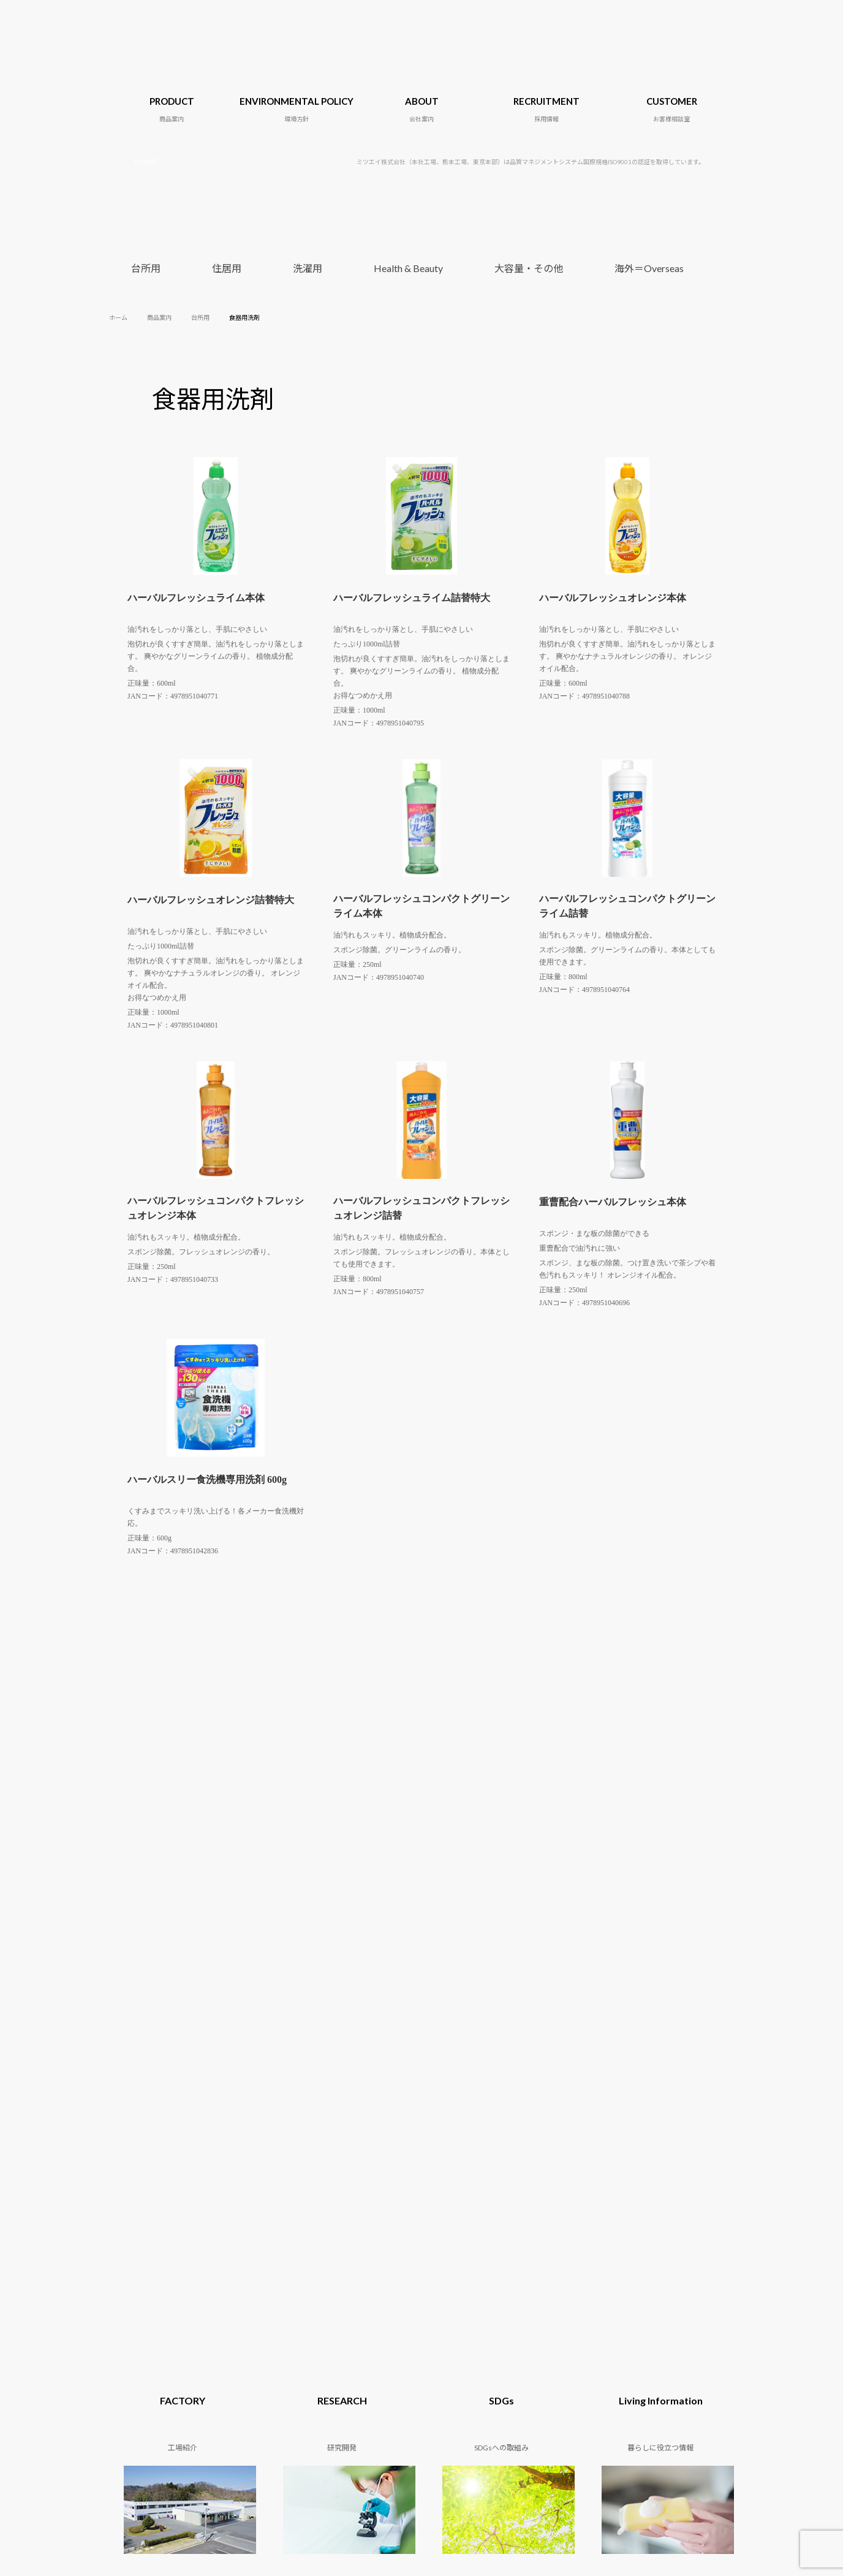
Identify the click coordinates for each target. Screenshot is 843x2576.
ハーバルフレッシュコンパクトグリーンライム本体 (421, 906)
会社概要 (338, 2125)
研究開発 (441, 2125)
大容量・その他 (528, 268)
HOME (146, 161)
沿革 (330, 2136)
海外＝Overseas (649, 268)
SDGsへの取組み (454, 2136)
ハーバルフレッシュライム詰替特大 (411, 598)
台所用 (146, 268)
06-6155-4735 (419, 2303)
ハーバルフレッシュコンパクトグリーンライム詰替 (627, 906)
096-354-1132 (402, 2318)
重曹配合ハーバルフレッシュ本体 (612, 1202)
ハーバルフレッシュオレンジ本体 (612, 598)
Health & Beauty (408, 268)
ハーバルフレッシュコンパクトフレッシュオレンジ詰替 (421, 1208)
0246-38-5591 (383, 2274)
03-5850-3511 (385, 2289)
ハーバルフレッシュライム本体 (196, 598)
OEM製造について (165, 1985)
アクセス (337, 2169)
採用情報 (648, 2125)
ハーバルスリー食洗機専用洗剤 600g (207, 1479)
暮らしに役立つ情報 (460, 2147)
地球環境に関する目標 (256, 2125)
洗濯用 (307, 268)
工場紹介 (338, 2158)
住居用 (226, 268)
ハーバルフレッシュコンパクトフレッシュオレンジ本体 (215, 1208)
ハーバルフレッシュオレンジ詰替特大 (210, 900)
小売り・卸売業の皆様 (491, 1985)
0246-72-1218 (383, 2259)
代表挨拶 (338, 2147)
